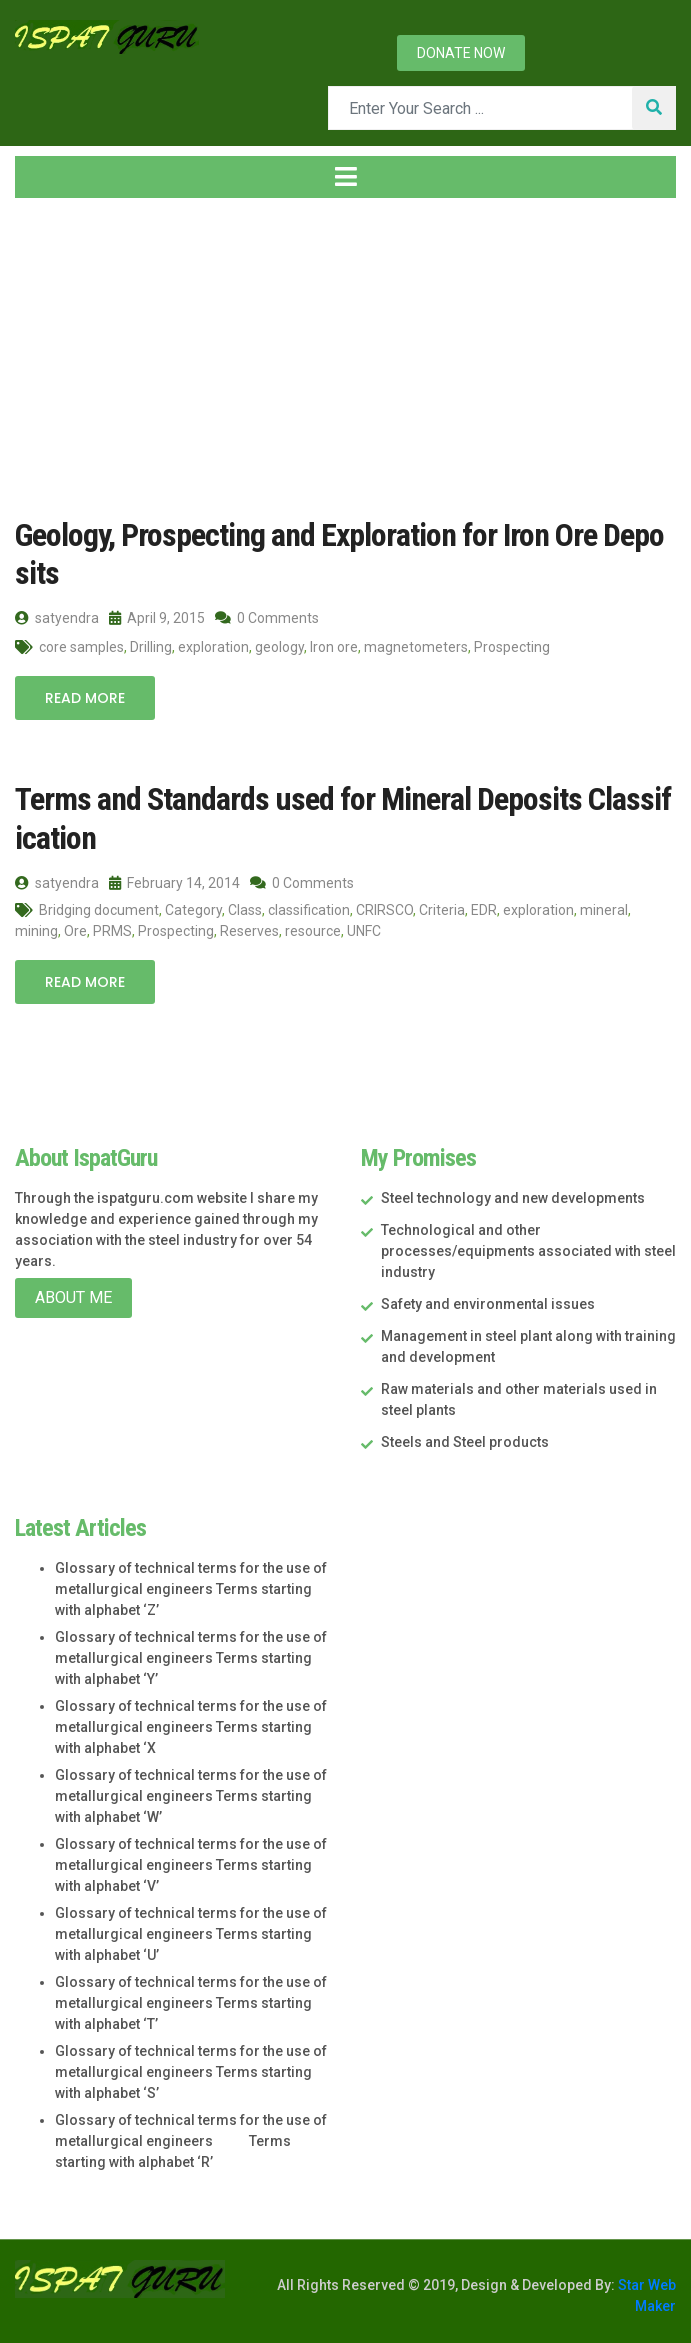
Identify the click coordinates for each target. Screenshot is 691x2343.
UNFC (364, 931)
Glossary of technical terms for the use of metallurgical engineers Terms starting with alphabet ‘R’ (191, 2141)
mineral (604, 910)
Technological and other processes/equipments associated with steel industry (528, 1251)
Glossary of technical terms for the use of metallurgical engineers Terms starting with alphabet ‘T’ (191, 2003)
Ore (75, 931)
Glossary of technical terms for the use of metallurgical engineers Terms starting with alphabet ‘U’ (191, 1934)
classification (309, 910)
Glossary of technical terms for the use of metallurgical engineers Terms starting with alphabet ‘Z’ (191, 1589)
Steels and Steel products (465, 1442)
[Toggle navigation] (345, 177)
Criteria (442, 910)
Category (193, 910)
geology (279, 647)
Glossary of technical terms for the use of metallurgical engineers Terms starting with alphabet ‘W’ (191, 1796)
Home (49, 357)
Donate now (461, 53)
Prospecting (512, 647)
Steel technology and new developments (513, 1198)
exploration (213, 647)
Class (245, 910)
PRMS (112, 931)
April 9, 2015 (157, 618)
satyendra (57, 618)
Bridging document (99, 910)
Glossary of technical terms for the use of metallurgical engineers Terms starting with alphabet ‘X (191, 1727)
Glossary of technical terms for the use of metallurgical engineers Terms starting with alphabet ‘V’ (191, 1865)
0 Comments (267, 618)
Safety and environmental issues (488, 1304)
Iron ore (334, 647)
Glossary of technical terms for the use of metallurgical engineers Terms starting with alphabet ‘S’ (191, 2072)
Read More (85, 698)
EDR (484, 910)
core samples (81, 647)
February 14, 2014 (174, 883)
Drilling (151, 647)
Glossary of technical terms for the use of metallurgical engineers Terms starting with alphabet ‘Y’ (191, 1658)
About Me (73, 1297)
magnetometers (416, 647)
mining (36, 931)
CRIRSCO (384, 910)
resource (313, 931)
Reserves (249, 931)
